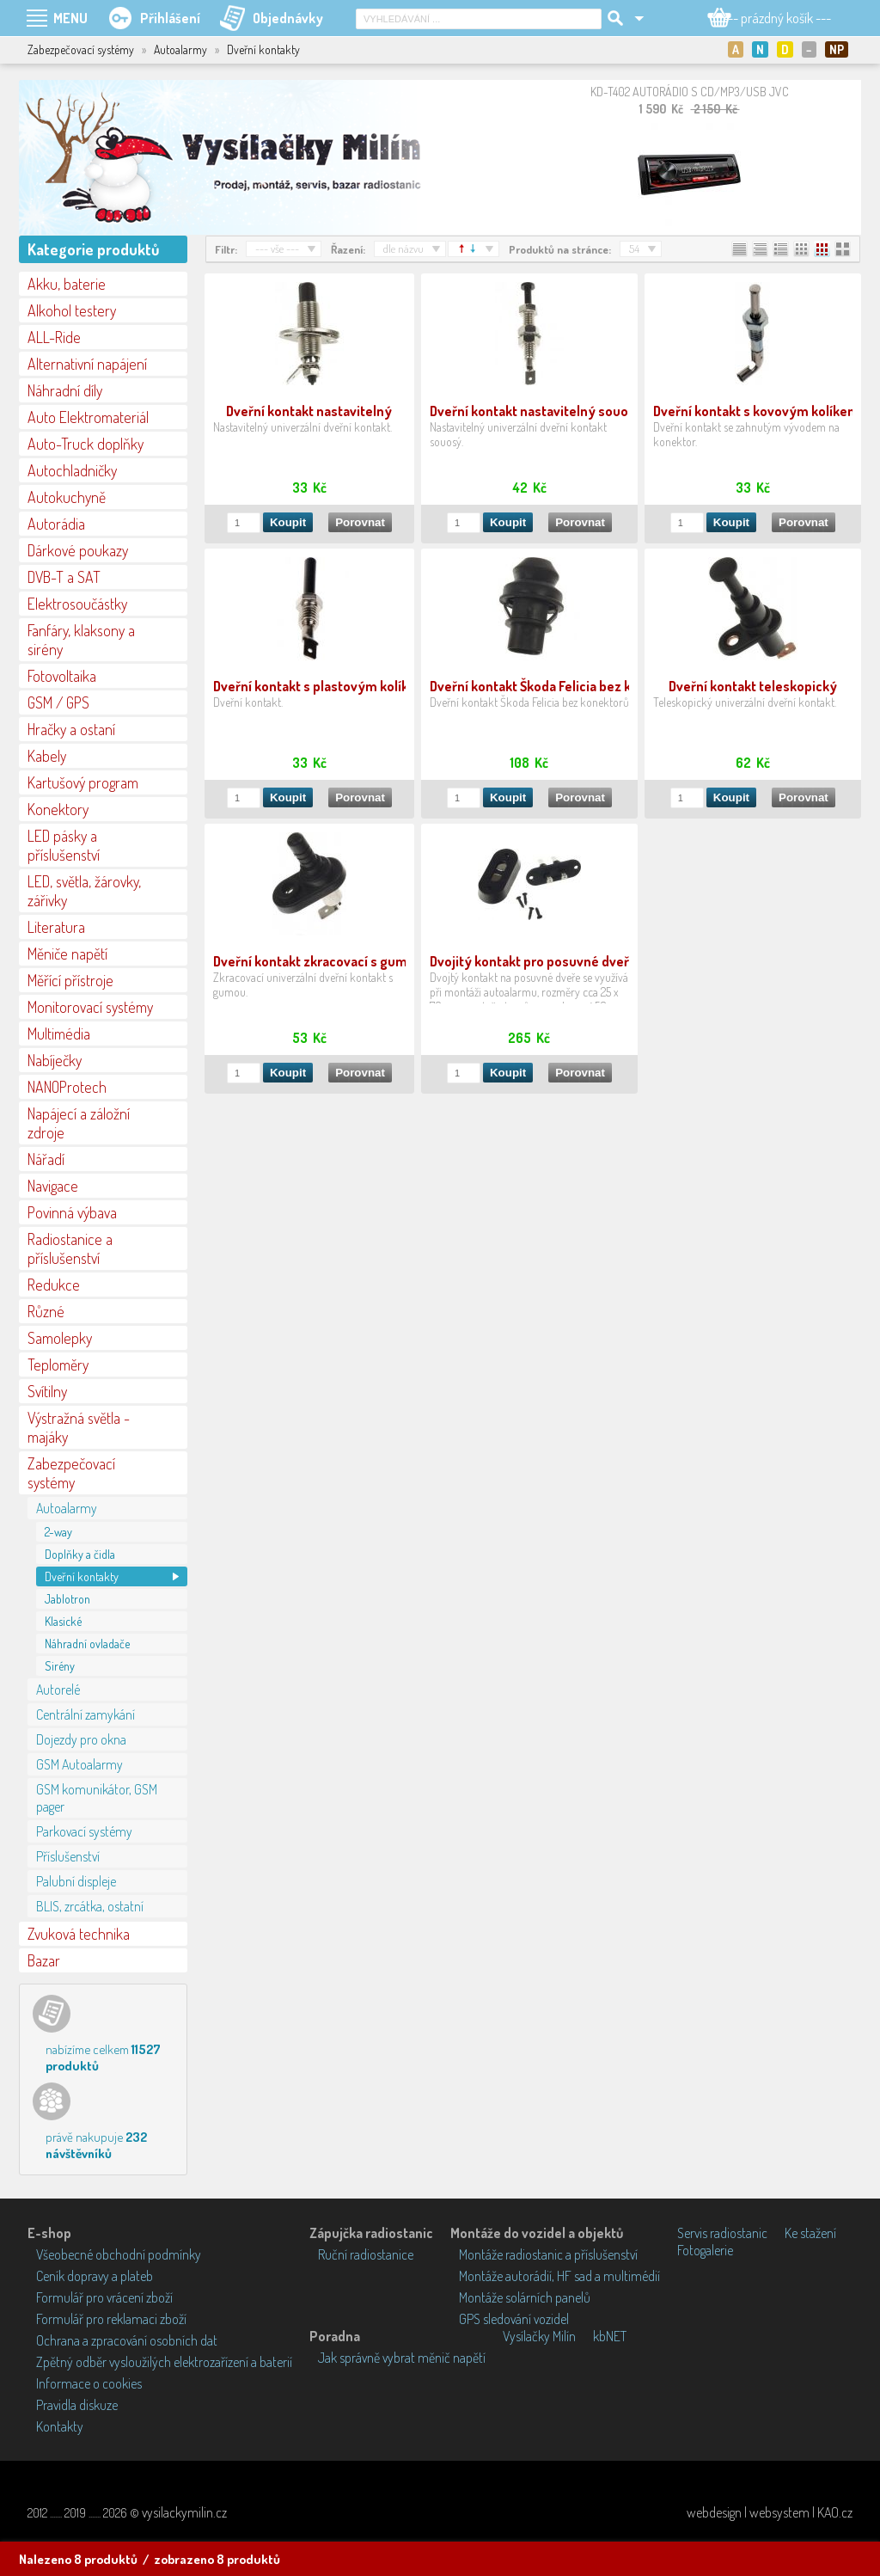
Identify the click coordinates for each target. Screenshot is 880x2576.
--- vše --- (277, 248)
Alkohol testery (72, 310)
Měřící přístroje (70, 980)
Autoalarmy (66, 1508)
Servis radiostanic (722, 2233)
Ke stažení (810, 2233)
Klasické (63, 1621)
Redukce (54, 1284)
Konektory (58, 809)
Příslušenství (68, 1856)
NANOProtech (67, 1086)
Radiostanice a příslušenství (70, 1248)
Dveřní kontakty (82, 1576)
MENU (70, 18)
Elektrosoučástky (77, 603)
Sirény (60, 1666)
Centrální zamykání (85, 1714)
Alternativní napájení (87, 363)
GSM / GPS (58, 702)
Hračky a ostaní (71, 729)
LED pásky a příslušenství (64, 845)
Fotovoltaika (62, 675)
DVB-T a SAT (64, 576)
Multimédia (59, 1033)
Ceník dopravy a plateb (94, 2276)
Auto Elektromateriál (88, 417)
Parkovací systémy (84, 1831)
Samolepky (60, 1337)
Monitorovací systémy (90, 1006)
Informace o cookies (89, 2383)
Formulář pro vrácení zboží (104, 2297)
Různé (46, 1311)
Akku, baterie (67, 283)
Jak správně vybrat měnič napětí (402, 2357)
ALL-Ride (54, 337)
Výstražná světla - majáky (79, 1427)
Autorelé (58, 1689)
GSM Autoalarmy (79, 1764)
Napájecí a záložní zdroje (79, 1123)
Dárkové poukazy (78, 550)
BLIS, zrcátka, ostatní (90, 1906)
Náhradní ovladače (87, 1643)
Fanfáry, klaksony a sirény (81, 640)
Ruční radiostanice (365, 2254)
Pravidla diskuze (77, 2404)
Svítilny (47, 1391)
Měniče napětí (67, 953)
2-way (58, 1531)
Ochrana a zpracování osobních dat (126, 2340)
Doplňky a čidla (80, 1554)
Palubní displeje (76, 1881)
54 (634, 248)
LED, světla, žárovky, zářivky (84, 891)
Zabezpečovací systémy (71, 1473)
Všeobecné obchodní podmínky (118, 2254)
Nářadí (46, 1159)
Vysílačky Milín (539, 2336)
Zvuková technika (79, 1933)
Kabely (47, 755)
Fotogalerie (705, 2250)
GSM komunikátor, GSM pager (96, 1798)
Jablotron (67, 1599)
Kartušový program (83, 782)
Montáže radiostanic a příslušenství (548, 2254)
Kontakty (59, 2426)
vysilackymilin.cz (184, 2512)
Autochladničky (72, 470)
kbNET (609, 2336)
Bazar (44, 1960)
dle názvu (403, 248)
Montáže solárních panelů (524, 2297)
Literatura (56, 926)
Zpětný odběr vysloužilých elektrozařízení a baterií (164, 2362)
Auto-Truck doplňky (86, 443)
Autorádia (56, 523)
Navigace (53, 1185)
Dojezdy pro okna (81, 1739)
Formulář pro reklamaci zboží (111, 2319)
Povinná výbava (72, 1212)
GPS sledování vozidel (514, 2319)
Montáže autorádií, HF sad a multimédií (559, 2276)
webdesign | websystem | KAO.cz (769, 2512)
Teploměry (58, 1364)
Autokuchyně (67, 497)
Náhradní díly (65, 390)
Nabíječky (55, 1060)
